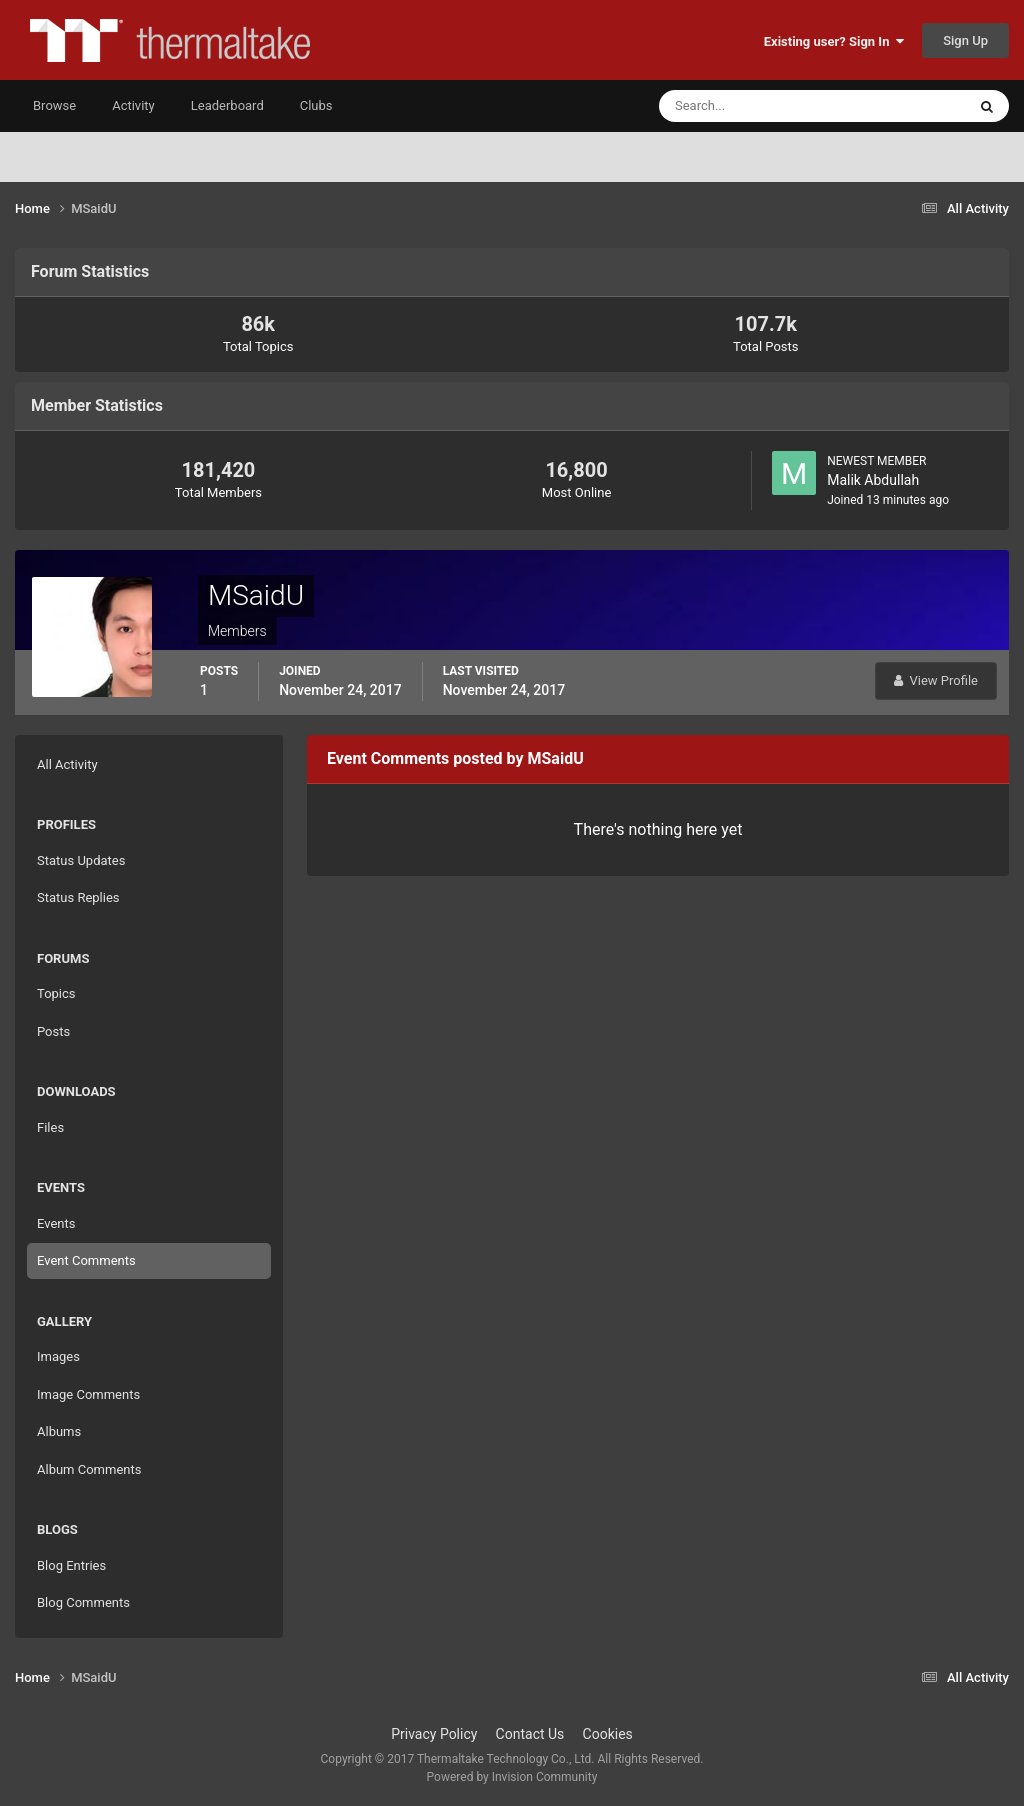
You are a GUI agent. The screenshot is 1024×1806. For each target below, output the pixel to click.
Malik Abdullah (873, 480)
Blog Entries (71, 1565)
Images (58, 1356)
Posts (53, 1031)
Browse (54, 105)
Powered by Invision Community (512, 1777)
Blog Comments (83, 1602)
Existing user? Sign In (834, 41)
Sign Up (965, 40)
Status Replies (78, 897)
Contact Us (530, 1734)
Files (50, 1127)
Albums (59, 1431)
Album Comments (89, 1469)
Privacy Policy (434, 1734)
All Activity (67, 764)
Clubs (316, 105)
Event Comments (86, 1260)
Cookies (608, 1734)
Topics (56, 993)
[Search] (751, 106)
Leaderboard (227, 105)
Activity (133, 105)
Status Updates (81, 860)
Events (56, 1223)
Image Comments (88, 1394)
